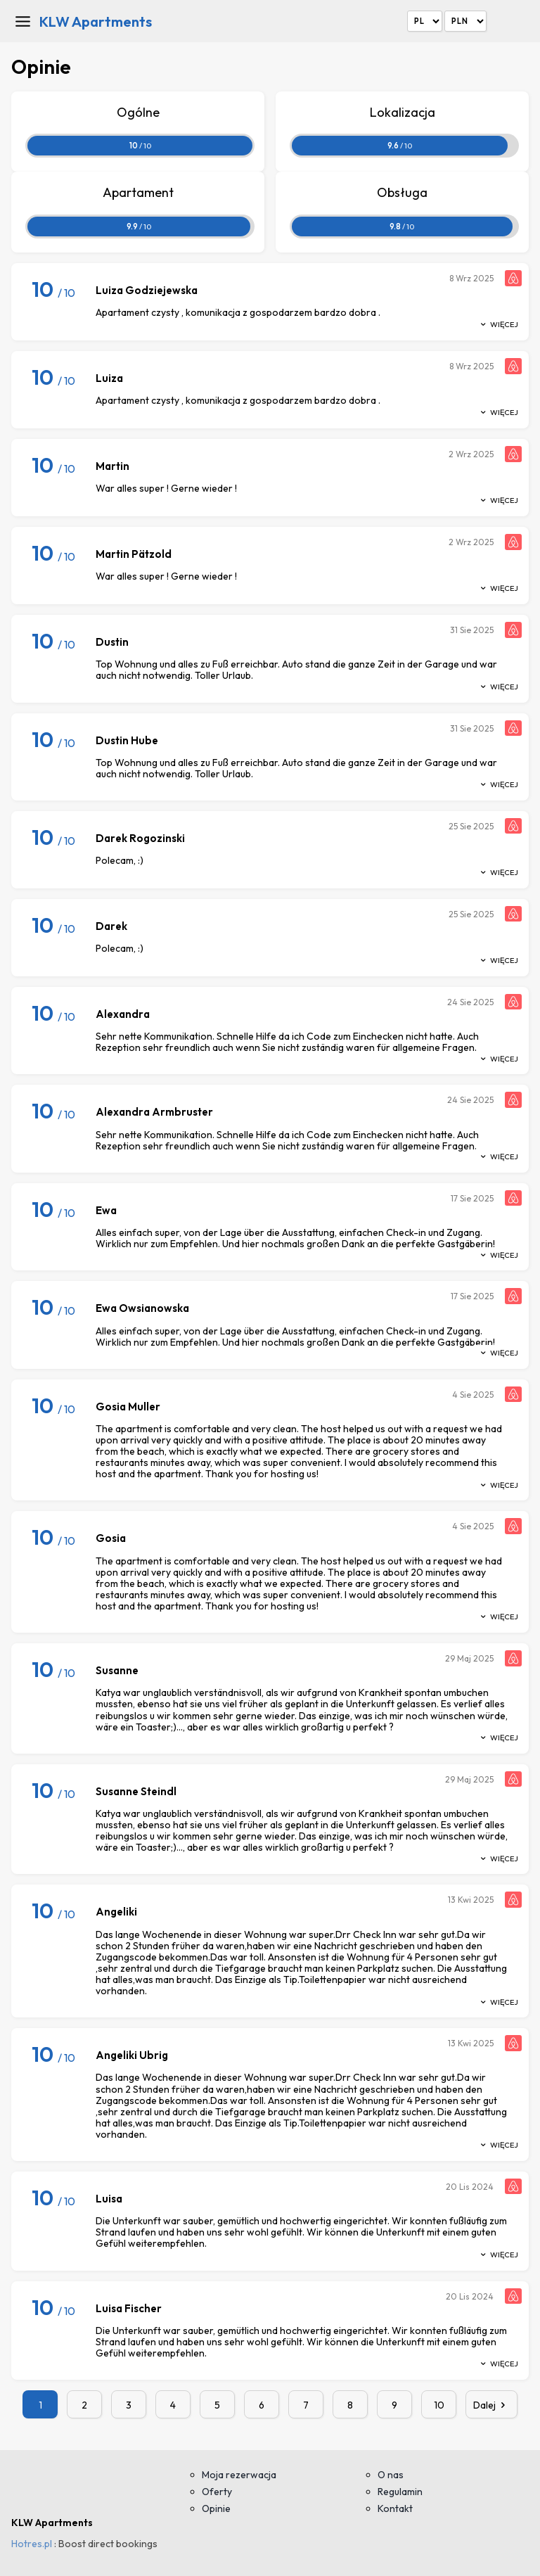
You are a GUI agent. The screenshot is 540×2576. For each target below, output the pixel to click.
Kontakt (395, 2508)
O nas (391, 2474)
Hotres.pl (31, 2543)
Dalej (491, 2405)
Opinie (216, 2508)
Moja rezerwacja (239, 2474)
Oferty (217, 2491)
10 (439, 2405)
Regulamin (400, 2491)
